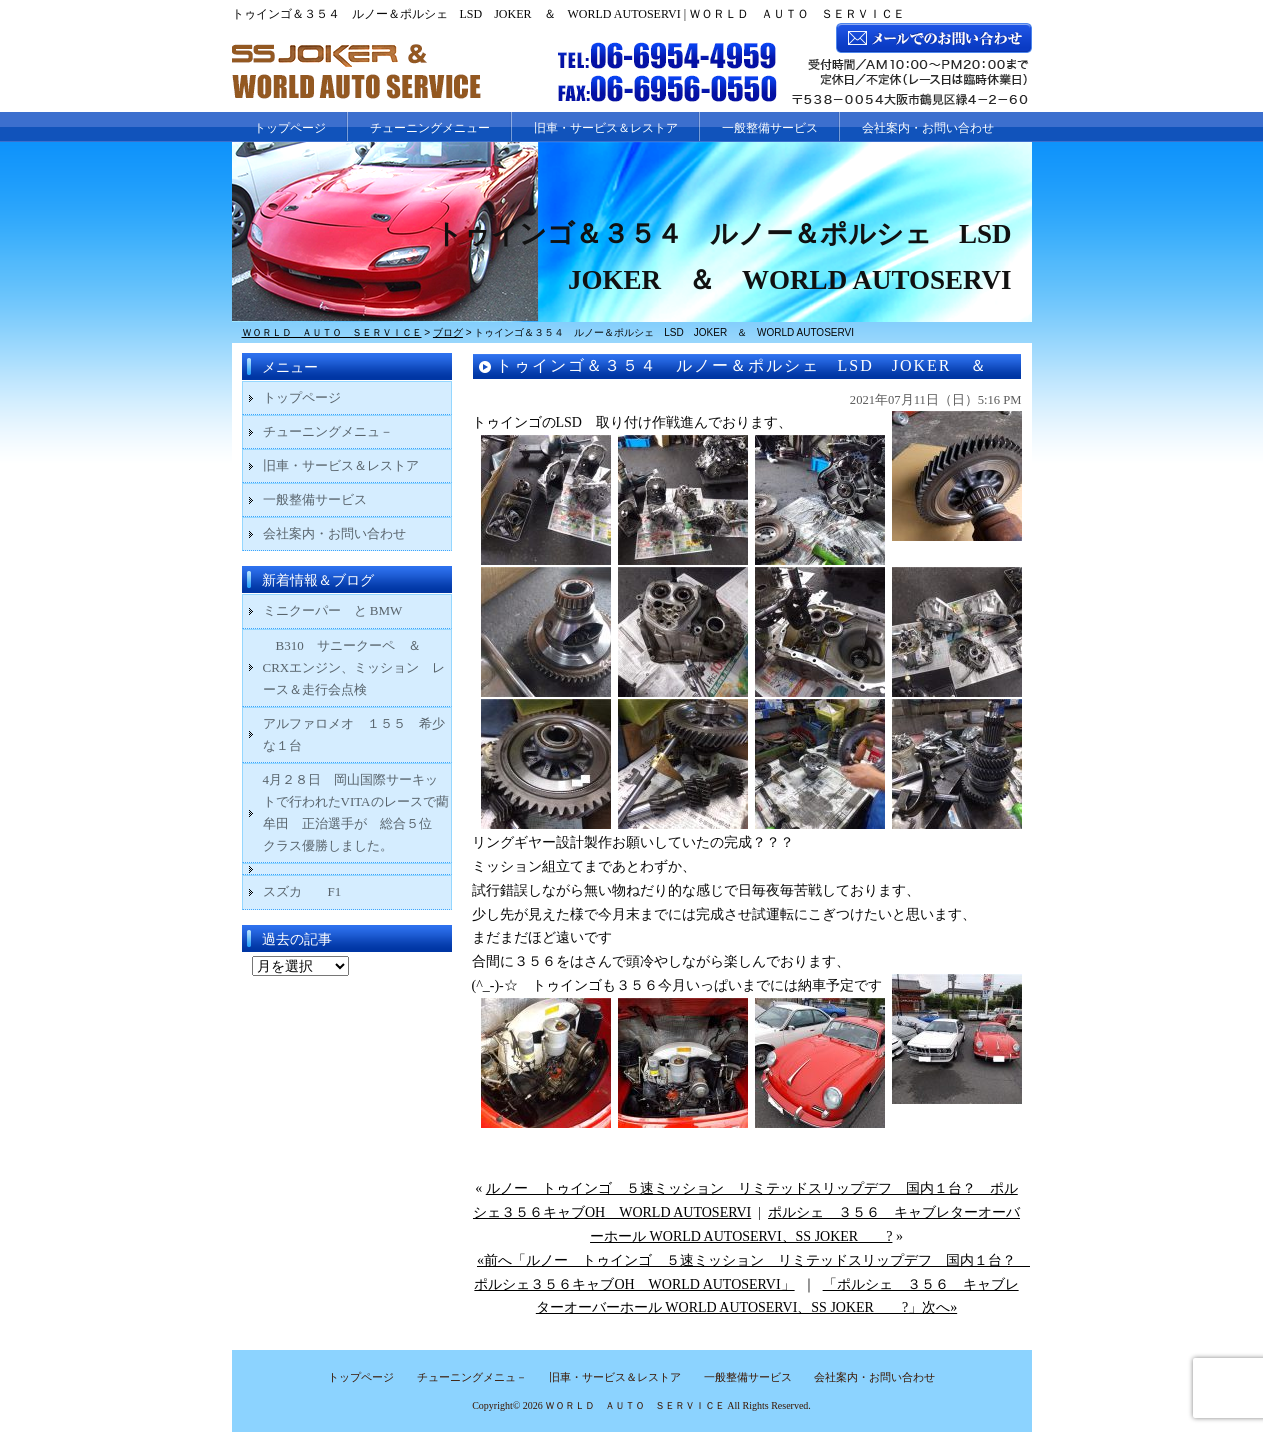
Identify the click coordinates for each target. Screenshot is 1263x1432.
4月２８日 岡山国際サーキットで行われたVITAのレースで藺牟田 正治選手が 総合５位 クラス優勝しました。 (356, 812)
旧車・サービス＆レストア (606, 128)
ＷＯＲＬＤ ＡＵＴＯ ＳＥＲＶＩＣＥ (635, 1405)
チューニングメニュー (430, 128)
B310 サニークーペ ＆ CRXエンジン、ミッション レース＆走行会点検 (354, 667)
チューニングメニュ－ (328, 431)
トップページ (290, 128)
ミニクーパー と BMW (333, 610)
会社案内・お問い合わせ (928, 128)
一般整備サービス (770, 128)
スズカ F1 (315, 891)
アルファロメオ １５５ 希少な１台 (354, 734)
